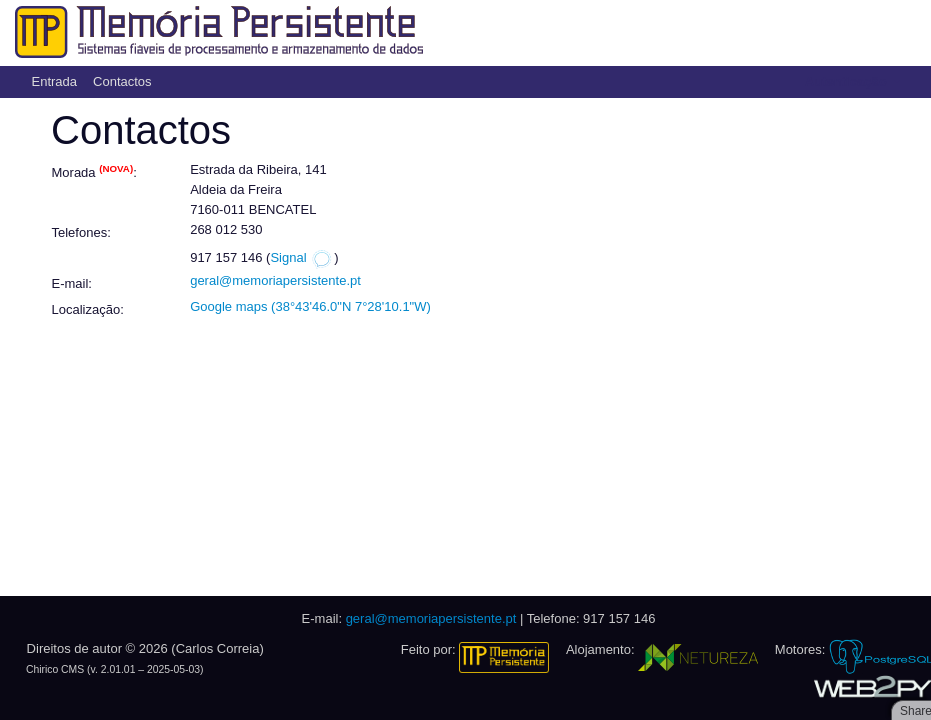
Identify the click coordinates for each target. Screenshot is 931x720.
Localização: (88, 309)
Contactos (122, 81)
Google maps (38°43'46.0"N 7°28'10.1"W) (310, 306)
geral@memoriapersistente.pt (275, 280)
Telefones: (81, 232)
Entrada (55, 81)
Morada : (94, 171)
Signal (302, 257)
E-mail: (72, 283)
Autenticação (847, 81)
